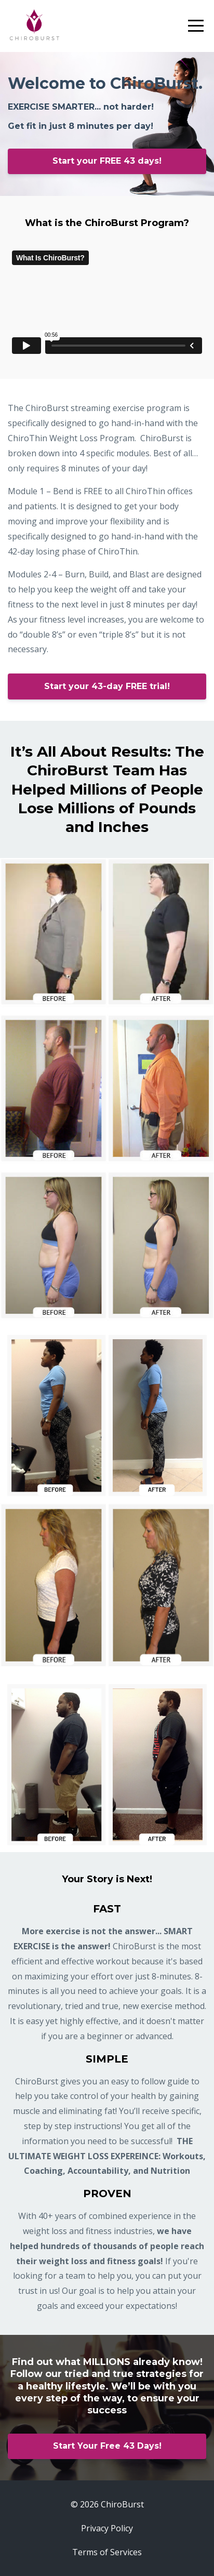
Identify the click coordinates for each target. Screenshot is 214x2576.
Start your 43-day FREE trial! (107, 686)
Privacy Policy (107, 2528)
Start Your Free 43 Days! (107, 2446)
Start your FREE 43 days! (107, 161)
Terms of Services (107, 2552)
